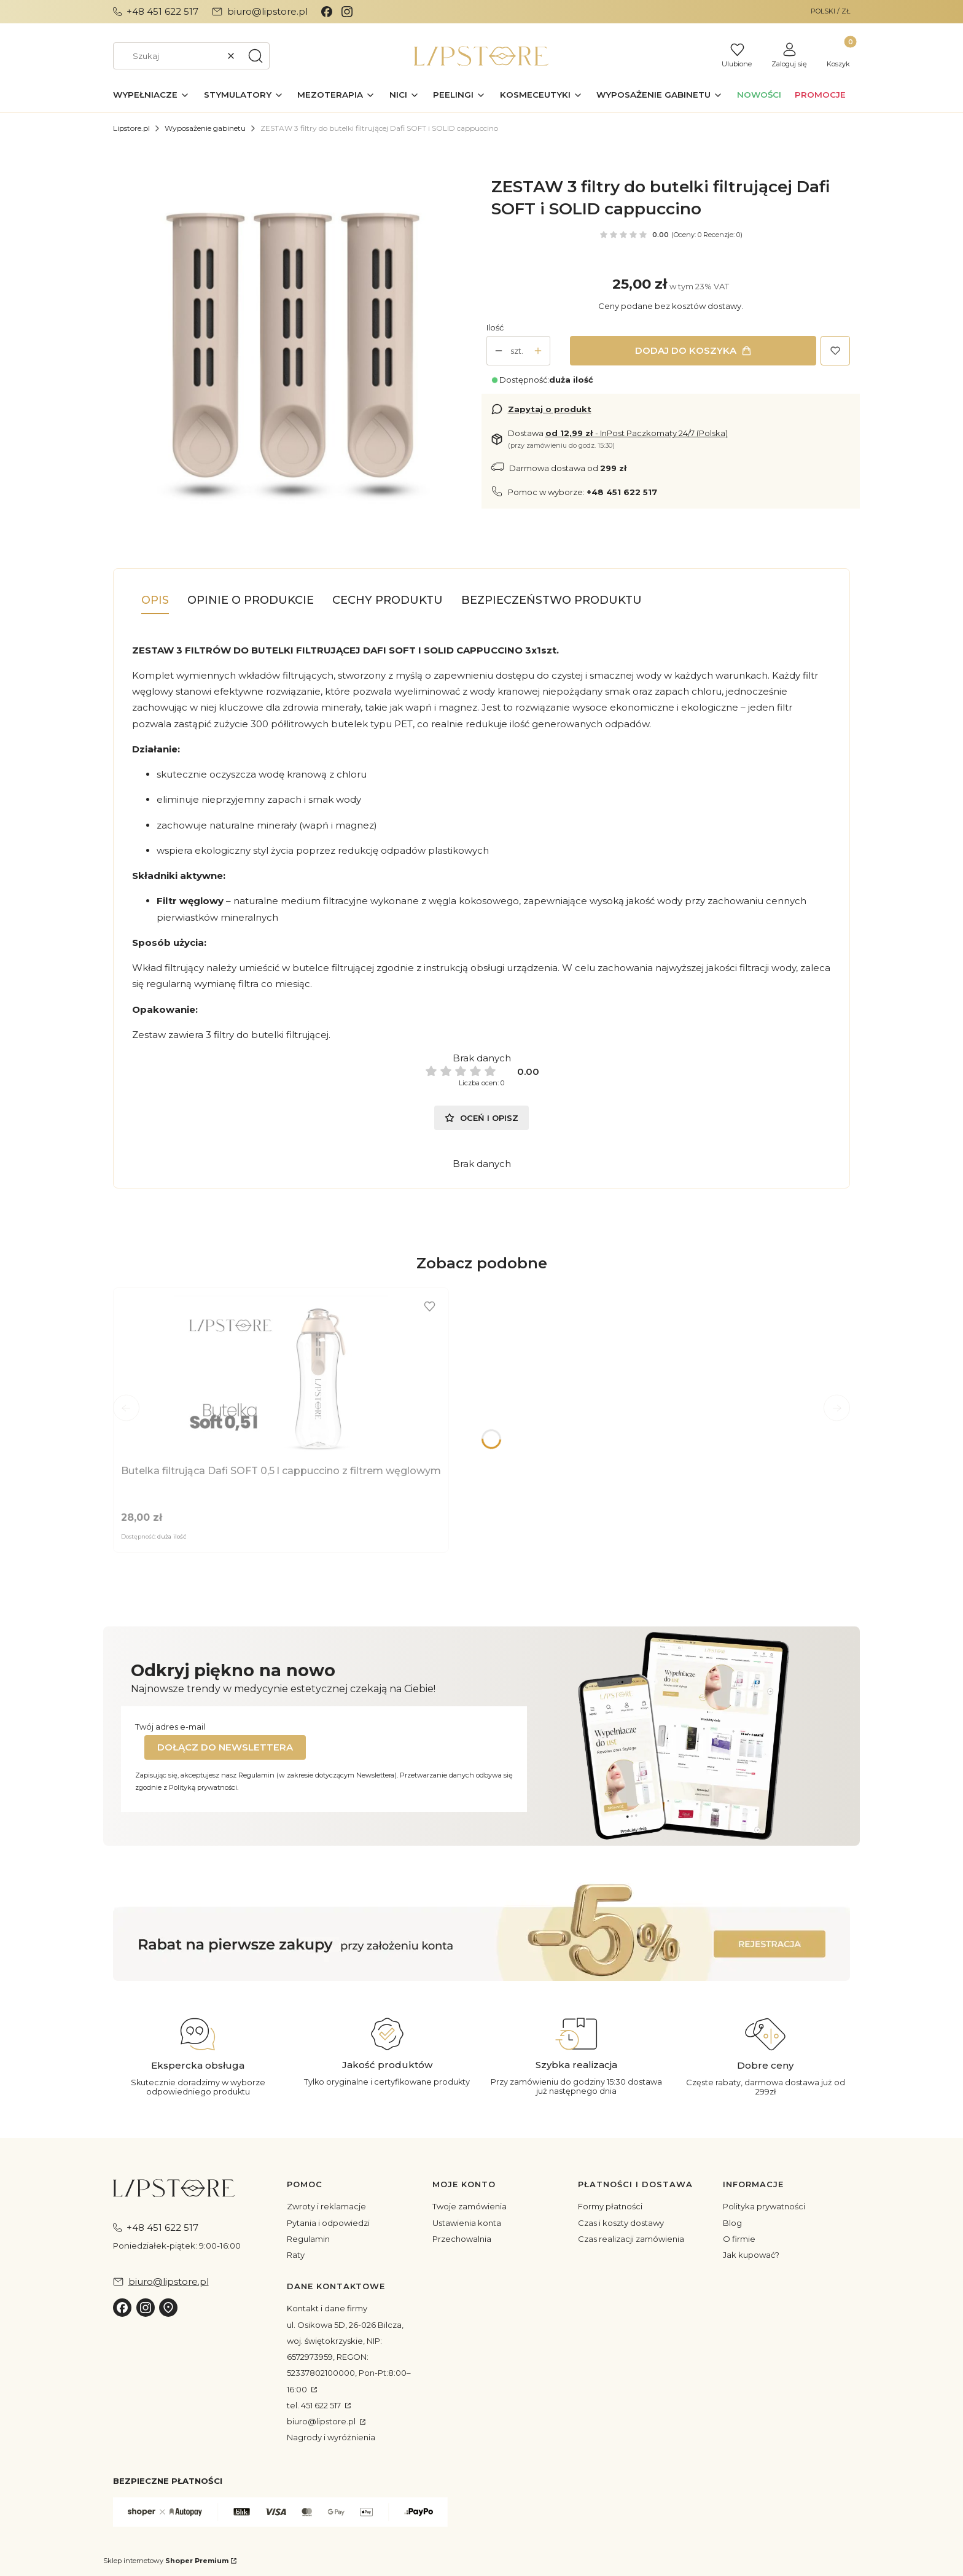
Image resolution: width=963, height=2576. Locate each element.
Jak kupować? (751, 2255)
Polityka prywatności (764, 2206)
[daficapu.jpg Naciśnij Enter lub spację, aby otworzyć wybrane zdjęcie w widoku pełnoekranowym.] (292, 337)
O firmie (739, 2239)
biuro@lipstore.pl (322, 2421)
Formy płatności (610, 2206)
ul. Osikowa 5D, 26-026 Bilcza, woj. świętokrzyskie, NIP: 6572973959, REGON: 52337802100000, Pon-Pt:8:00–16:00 (349, 2357)
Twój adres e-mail (170, 1726)
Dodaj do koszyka (685, 350)
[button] (255, 55)
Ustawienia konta (466, 2223)
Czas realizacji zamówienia (631, 2239)
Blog (732, 2223)
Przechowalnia (461, 2239)
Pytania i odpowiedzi (328, 2223)
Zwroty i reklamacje (326, 2206)
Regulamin (308, 2239)
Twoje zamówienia (469, 2206)
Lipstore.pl (131, 128)
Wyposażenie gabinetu (205, 128)
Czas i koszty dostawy (621, 2223)
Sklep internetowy (165, 2560)
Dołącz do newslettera (225, 1747)
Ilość (495, 327)
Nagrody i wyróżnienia (331, 2437)
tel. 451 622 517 (315, 2405)
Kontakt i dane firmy (327, 2308)
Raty (296, 2255)
